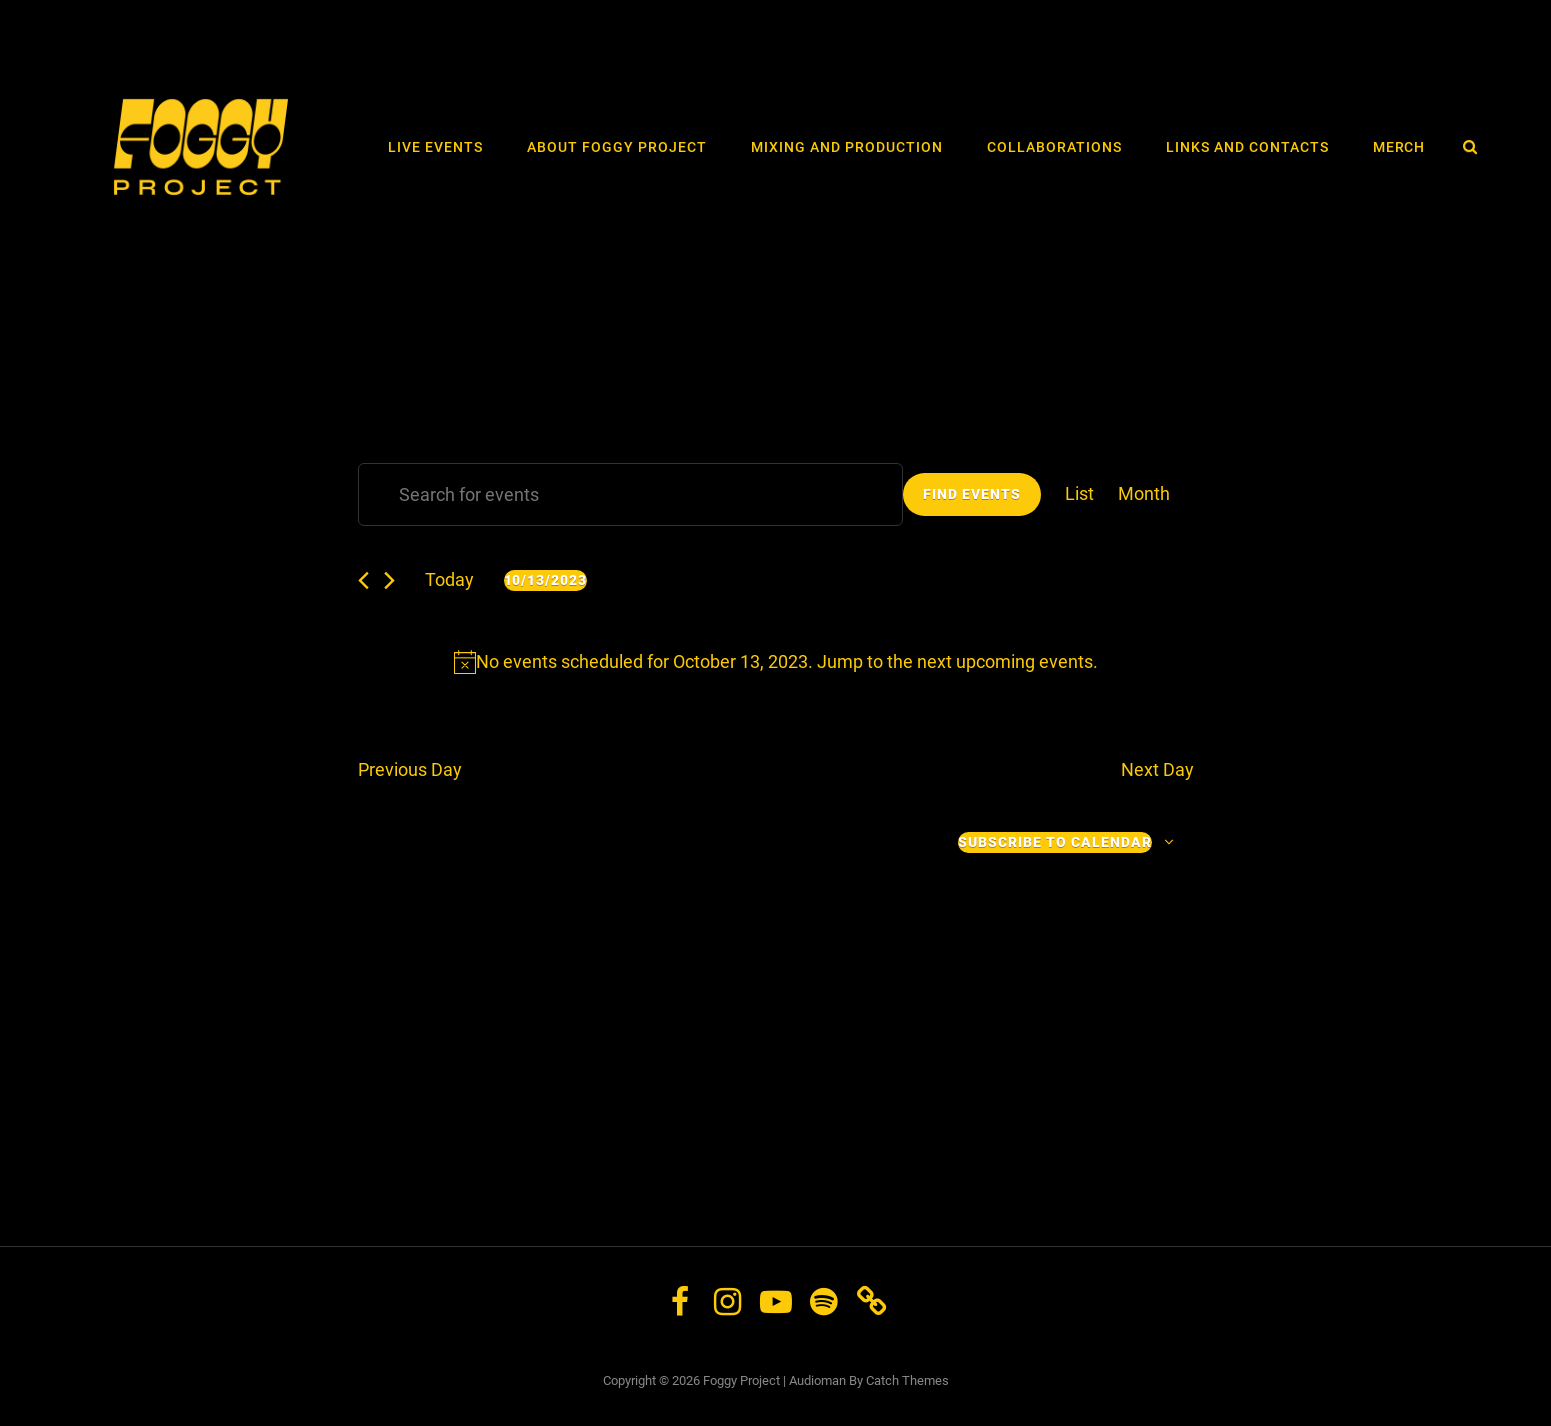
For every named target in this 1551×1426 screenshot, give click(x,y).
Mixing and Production (847, 147)
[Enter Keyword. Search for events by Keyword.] (630, 494)
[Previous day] (363, 580)
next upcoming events (1005, 661)
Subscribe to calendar (1055, 842)
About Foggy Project (617, 147)
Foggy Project (741, 1380)
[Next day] (389, 580)
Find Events (972, 494)
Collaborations (1054, 147)
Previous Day (410, 769)
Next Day (1157, 769)
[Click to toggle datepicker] (546, 580)
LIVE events (435, 147)
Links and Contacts (1247, 147)
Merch (1399, 147)
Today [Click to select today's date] (449, 579)
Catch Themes (907, 1380)
